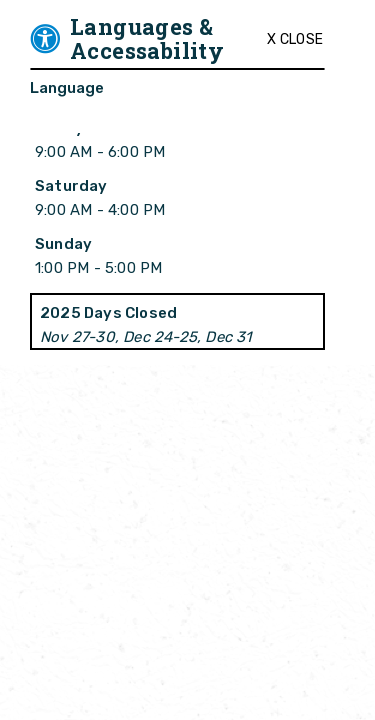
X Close (295, 39)
